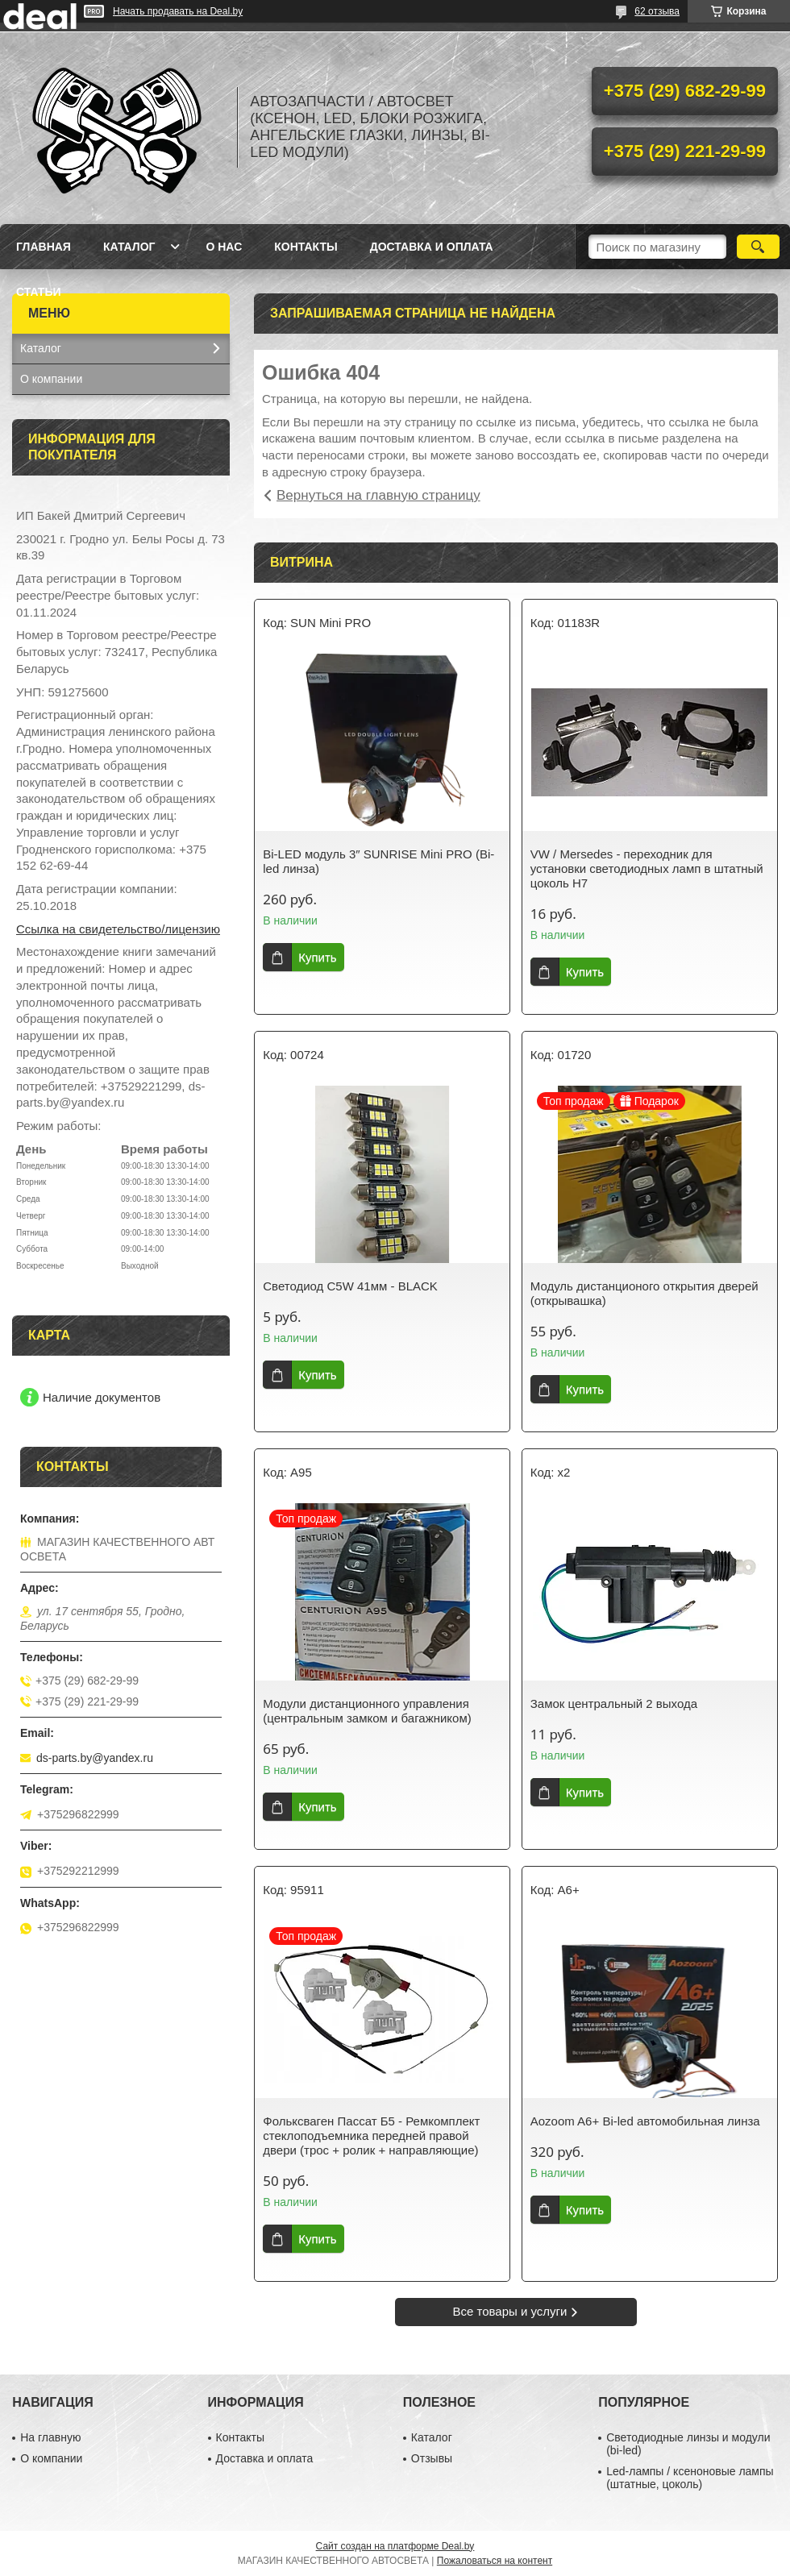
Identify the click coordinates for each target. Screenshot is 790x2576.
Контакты (305, 246)
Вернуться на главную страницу (378, 495)
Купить (317, 957)
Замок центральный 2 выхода (613, 1703)
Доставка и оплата (431, 246)
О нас (224, 246)
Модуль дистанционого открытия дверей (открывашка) (644, 1293)
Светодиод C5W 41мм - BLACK (350, 1286)
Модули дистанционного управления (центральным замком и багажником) (367, 1711)
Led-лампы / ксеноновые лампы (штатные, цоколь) (689, 2478)
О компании (51, 378)
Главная (43, 246)
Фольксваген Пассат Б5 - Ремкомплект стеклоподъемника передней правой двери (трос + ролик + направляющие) (371, 2135)
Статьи (38, 291)
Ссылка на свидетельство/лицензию (118, 929)
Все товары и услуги (510, 2311)
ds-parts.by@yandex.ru (94, 1757)
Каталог (129, 246)
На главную (50, 2437)
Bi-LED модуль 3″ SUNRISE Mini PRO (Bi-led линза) (378, 861)
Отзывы (431, 2458)
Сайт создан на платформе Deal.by (395, 2546)
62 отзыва (657, 11)
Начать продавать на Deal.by (178, 11)
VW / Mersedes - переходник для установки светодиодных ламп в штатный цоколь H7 (646, 868)
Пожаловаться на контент (494, 2560)
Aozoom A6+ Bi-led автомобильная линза (645, 2121)
